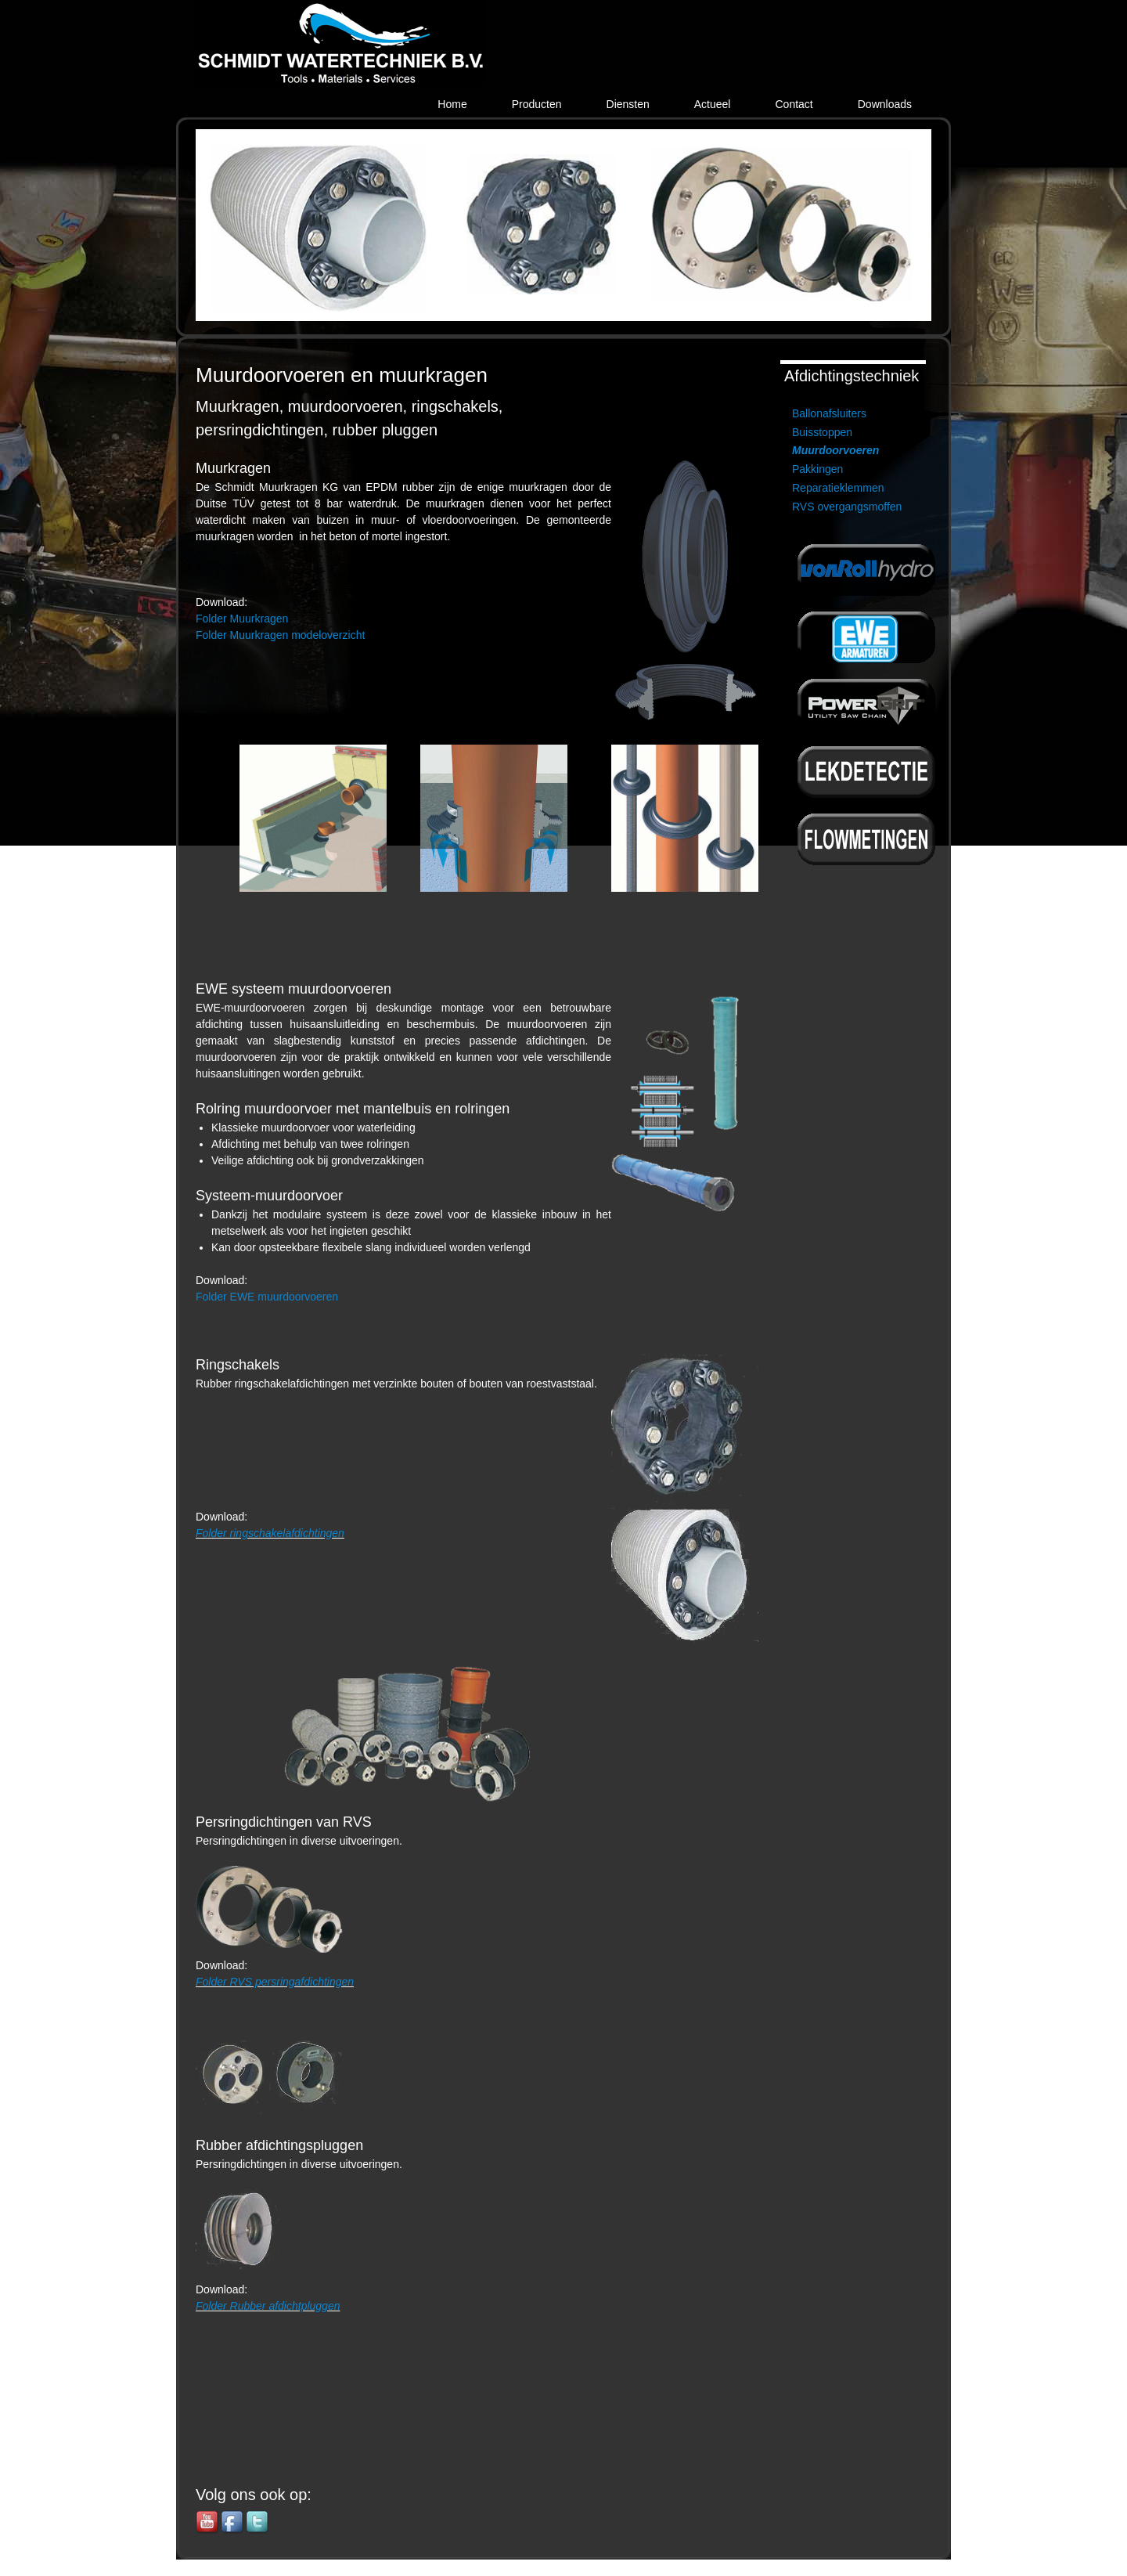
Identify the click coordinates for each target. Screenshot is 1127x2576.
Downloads (885, 104)
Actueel (712, 104)
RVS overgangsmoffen (847, 506)
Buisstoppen (822, 432)
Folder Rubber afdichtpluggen (268, 2306)
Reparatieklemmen (838, 488)
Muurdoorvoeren (835, 450)
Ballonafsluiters (829, 413)
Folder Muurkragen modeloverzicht (280, 635)
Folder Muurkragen (242, 618)
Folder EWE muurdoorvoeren (267, 1296)
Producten (537, 104)
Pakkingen (817, 469)
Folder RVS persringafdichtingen (275, 1981)
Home (451, 104)
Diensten (628, 104)
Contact (793, 104)
